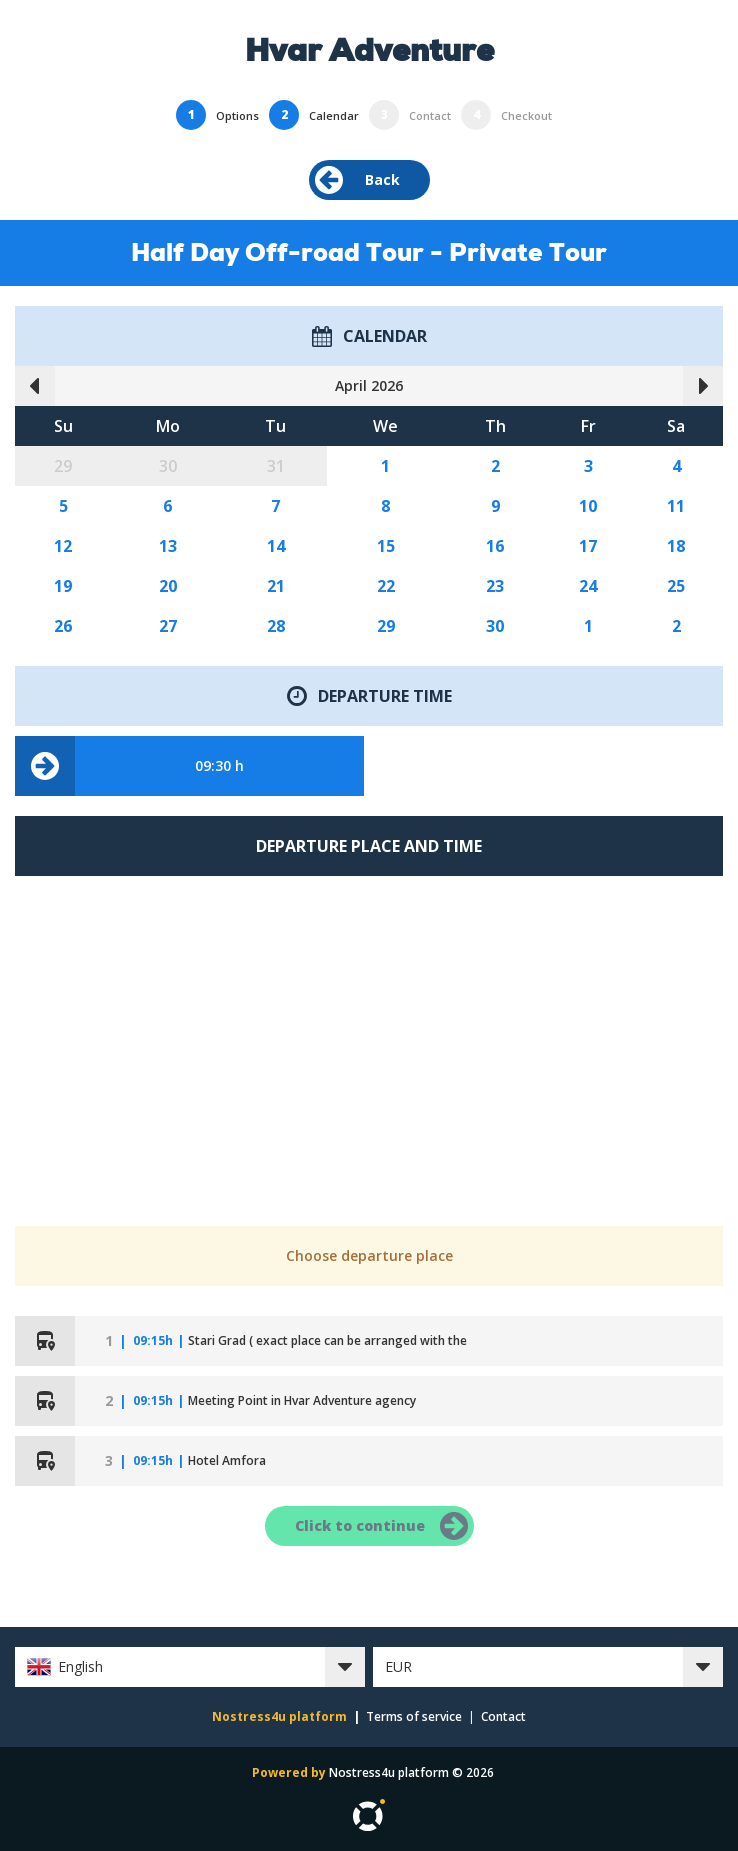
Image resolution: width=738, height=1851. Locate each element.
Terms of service (414, 1716)
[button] (190, 1667)
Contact (503, 1716)
